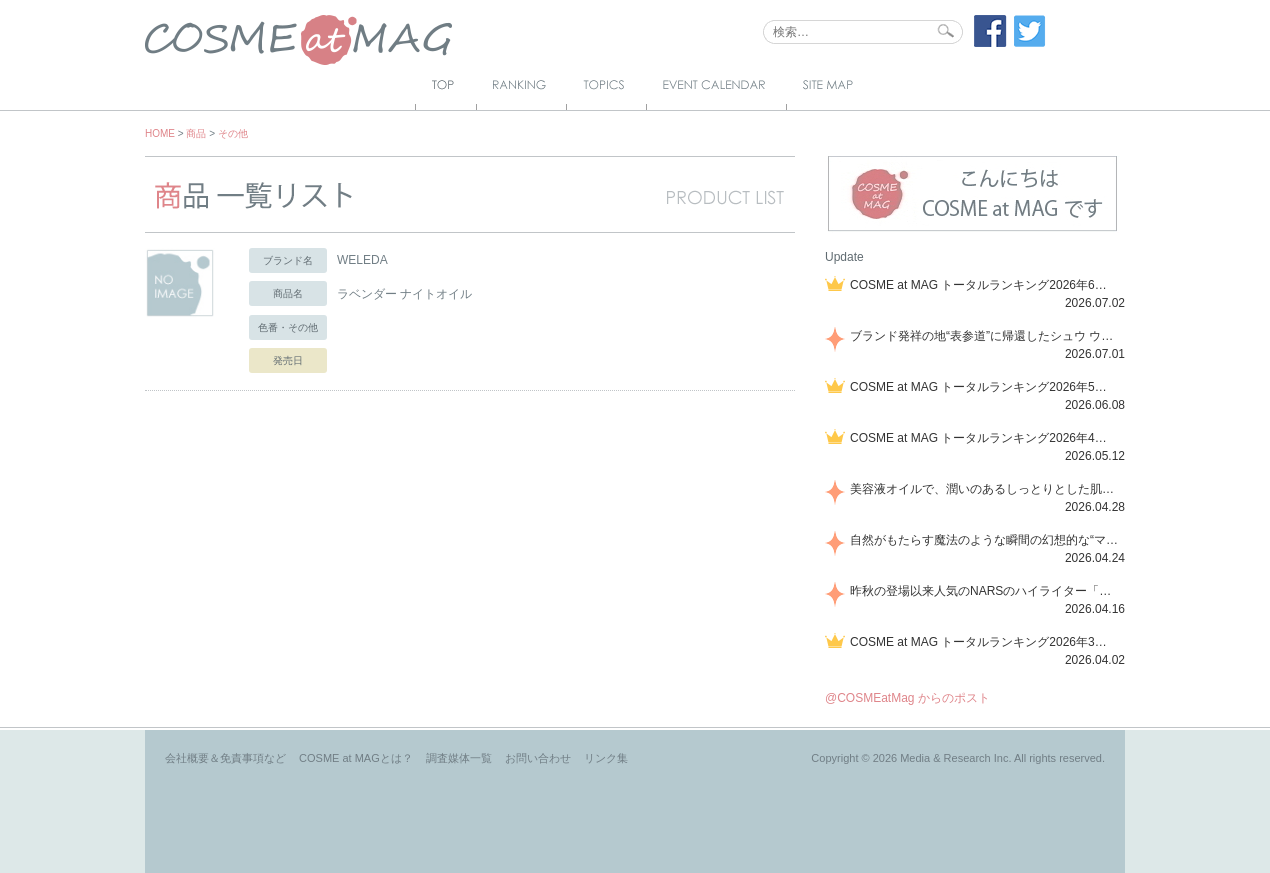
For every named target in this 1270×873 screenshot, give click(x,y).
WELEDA (362, 260)
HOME (160, 133)
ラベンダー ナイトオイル (404, 294)
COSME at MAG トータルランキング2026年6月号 (984, 285)
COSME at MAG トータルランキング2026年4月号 (984, 438)
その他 (233, 133)
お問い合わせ (538, 758)
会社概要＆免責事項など (225, 758)
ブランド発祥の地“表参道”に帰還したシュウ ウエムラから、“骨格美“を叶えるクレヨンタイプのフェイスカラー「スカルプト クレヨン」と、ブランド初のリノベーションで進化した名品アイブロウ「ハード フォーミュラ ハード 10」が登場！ (984, 336)
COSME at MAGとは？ (356, 758)
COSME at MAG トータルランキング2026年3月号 (984, 642)
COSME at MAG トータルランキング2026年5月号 (984, 387)
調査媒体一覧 (459, 758)
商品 (196, 133)
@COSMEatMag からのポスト (907, 698)
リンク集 (606, 758)
